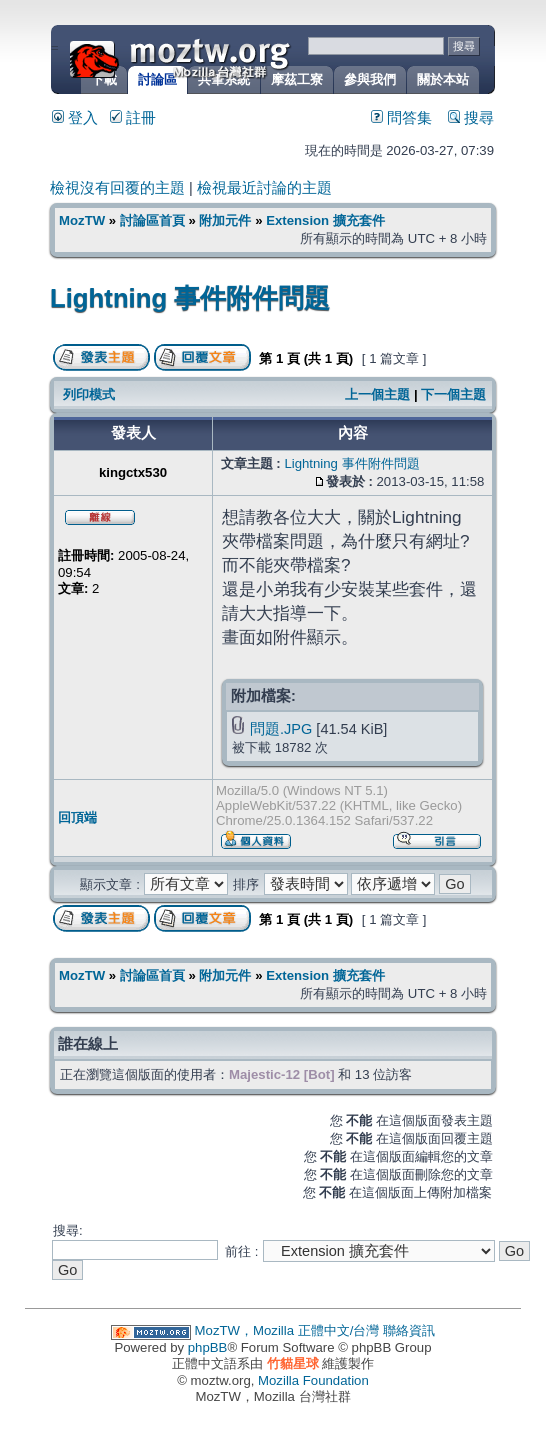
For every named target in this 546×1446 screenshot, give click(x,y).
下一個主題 (453, 394)
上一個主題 (377, 394)
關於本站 (443, 79)
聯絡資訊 (409, 1330)
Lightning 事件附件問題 (190, 298)
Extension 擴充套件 (325, 220)
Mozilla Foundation (313, 1380)
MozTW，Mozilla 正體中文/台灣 (287, 1330)
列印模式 (89, 394)
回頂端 (77, 817)
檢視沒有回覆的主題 (117, 188)
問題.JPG (281, 729)
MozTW (228, 57)
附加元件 (225, 220)
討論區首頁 (152, 220)
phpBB (208, 1347)
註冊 (133, 118)
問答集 (401, 118)
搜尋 (471, 118)
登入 (75, 118)
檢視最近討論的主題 (264, 188)
